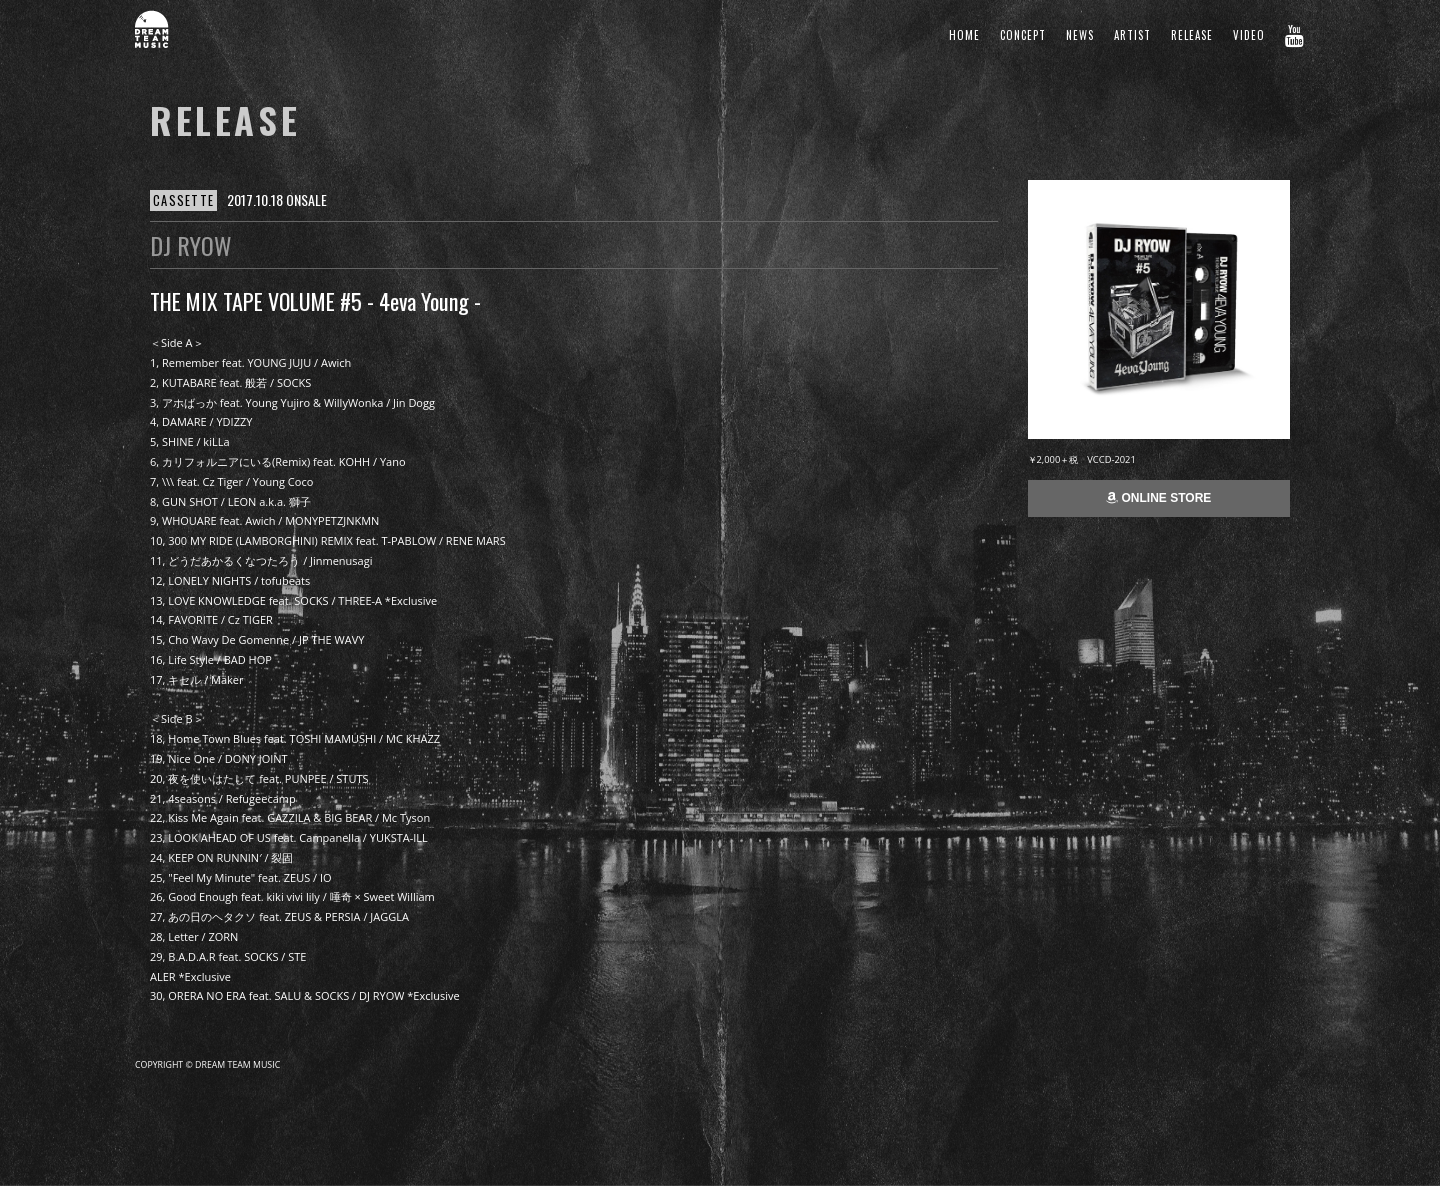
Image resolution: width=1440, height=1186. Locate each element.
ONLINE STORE (1158, 498)
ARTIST (1132, 35)
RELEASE (1192, 35)
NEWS (1080, 35)
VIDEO (1249, 35)
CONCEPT (1023, 35)
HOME (964, 35)
